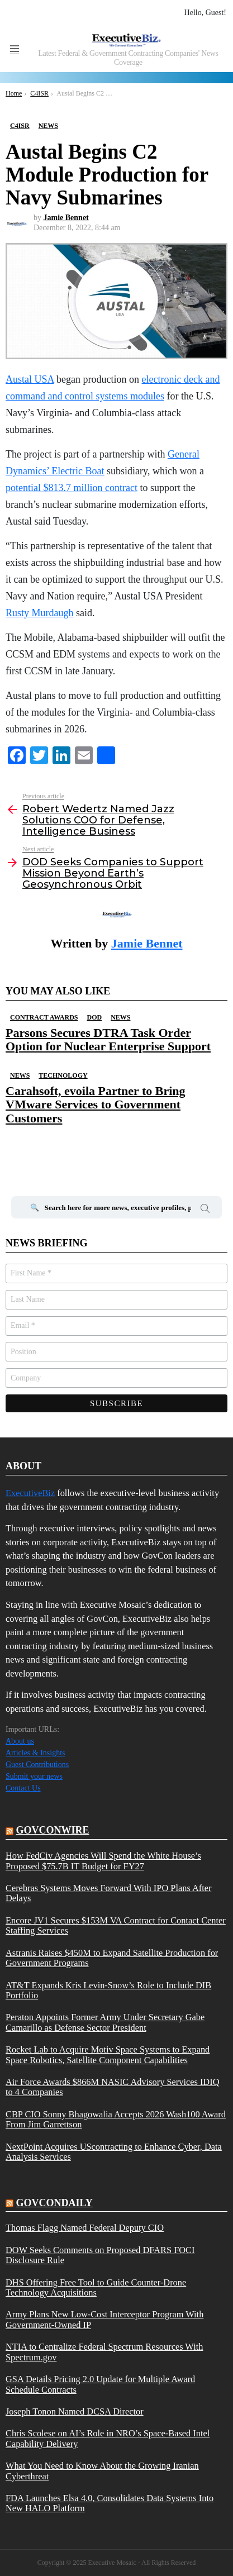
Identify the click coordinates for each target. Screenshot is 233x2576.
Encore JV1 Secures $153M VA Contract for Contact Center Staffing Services (116, 1926)
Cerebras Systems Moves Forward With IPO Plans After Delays (108, 1893)
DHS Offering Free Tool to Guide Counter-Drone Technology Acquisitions (96, 2288)
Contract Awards (44, 1017)
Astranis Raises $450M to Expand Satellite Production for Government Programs (112, 1958)
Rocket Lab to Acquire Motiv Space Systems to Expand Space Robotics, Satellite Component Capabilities (108, 2055)
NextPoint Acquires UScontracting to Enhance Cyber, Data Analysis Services (114, 2152)
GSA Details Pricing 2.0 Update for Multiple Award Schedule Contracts (100, 2384)
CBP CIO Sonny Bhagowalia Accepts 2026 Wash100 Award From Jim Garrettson (116, 2120)
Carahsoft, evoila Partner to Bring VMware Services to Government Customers (96, 1104)
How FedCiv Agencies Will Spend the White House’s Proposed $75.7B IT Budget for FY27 (103, 1861)
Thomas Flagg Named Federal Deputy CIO (85, 2228)
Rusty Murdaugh (40, 612)
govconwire (52, 1830)
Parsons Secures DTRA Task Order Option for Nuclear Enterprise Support (108, 1039)
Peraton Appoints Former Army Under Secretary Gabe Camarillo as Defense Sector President (105, 2022)
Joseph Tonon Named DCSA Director (75, 2412)
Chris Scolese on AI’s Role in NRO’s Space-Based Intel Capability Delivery (108, 2439)
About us (20, 1741)
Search (205, 1210)
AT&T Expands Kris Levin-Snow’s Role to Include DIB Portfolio (108, 1990)
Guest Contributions (37, 1764)
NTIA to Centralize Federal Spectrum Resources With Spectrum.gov (104, 2352)
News (120, 1017)
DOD (94, 1017)
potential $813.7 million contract (71, 487)
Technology (63, 1075)
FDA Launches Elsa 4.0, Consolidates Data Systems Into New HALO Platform (109, 2503)
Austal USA (30, 379)
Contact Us (23, 1788)
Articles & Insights (35, 1753)
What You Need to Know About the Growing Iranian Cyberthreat (102, 2471)
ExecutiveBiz (30, 1493)
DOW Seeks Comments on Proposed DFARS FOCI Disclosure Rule (100, 2255)
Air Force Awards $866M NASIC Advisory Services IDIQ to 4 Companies (112, 2087)
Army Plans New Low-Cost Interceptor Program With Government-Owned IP (104, 2320)
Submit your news (34, 1776)
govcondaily (54, 2202)
